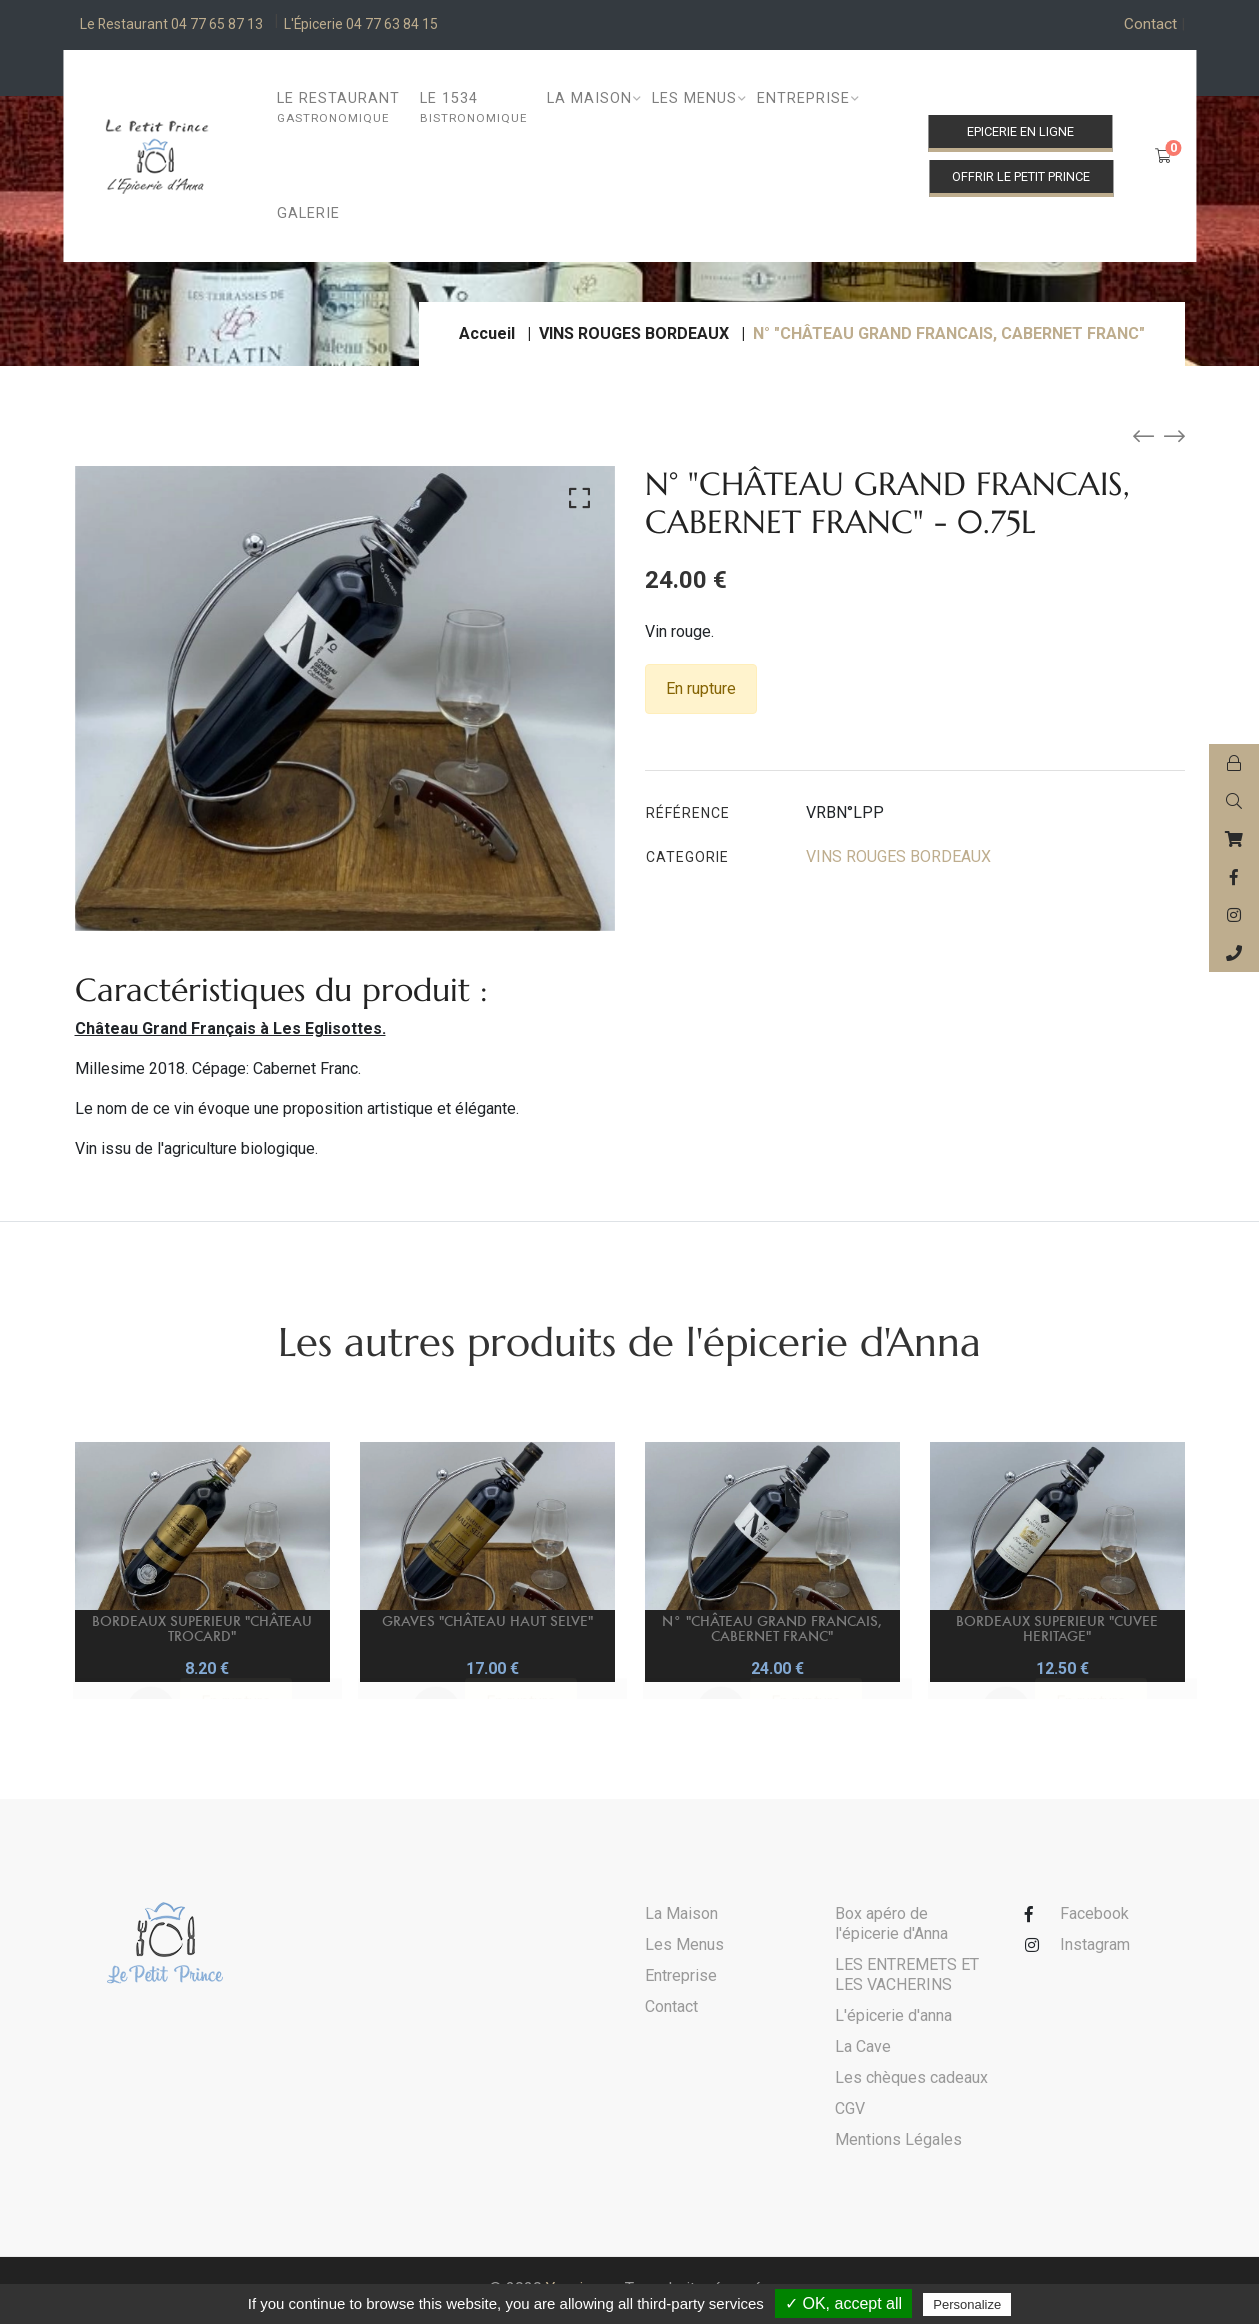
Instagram (1095, 1947)
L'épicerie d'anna (893, 2018)
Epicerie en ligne (1020, 131)
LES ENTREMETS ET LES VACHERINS (907, 1977)
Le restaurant (338, 108)
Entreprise (681, 1978)
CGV (850, 2111)
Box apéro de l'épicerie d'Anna (891, 1926)
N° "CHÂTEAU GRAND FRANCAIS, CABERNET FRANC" (772, 1628)
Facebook (1094, 1916)
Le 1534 (473, 108)
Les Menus (684, 1947)
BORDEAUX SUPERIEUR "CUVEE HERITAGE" (1057, 1628)
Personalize (967, 2304)
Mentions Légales (898, 2142)
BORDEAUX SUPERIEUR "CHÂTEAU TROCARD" (202, 1628)
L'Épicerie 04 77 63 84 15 (397, 25)
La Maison (681, 1916)
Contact (1154, 26)
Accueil (487, 336)
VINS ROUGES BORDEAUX (634, 336)
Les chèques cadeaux (911, 2080)
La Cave (863, 2049)
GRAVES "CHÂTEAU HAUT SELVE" (487, 1623)
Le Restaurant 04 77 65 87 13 (183, 25)
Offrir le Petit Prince (1021, 176)
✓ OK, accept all (843, 2303)
